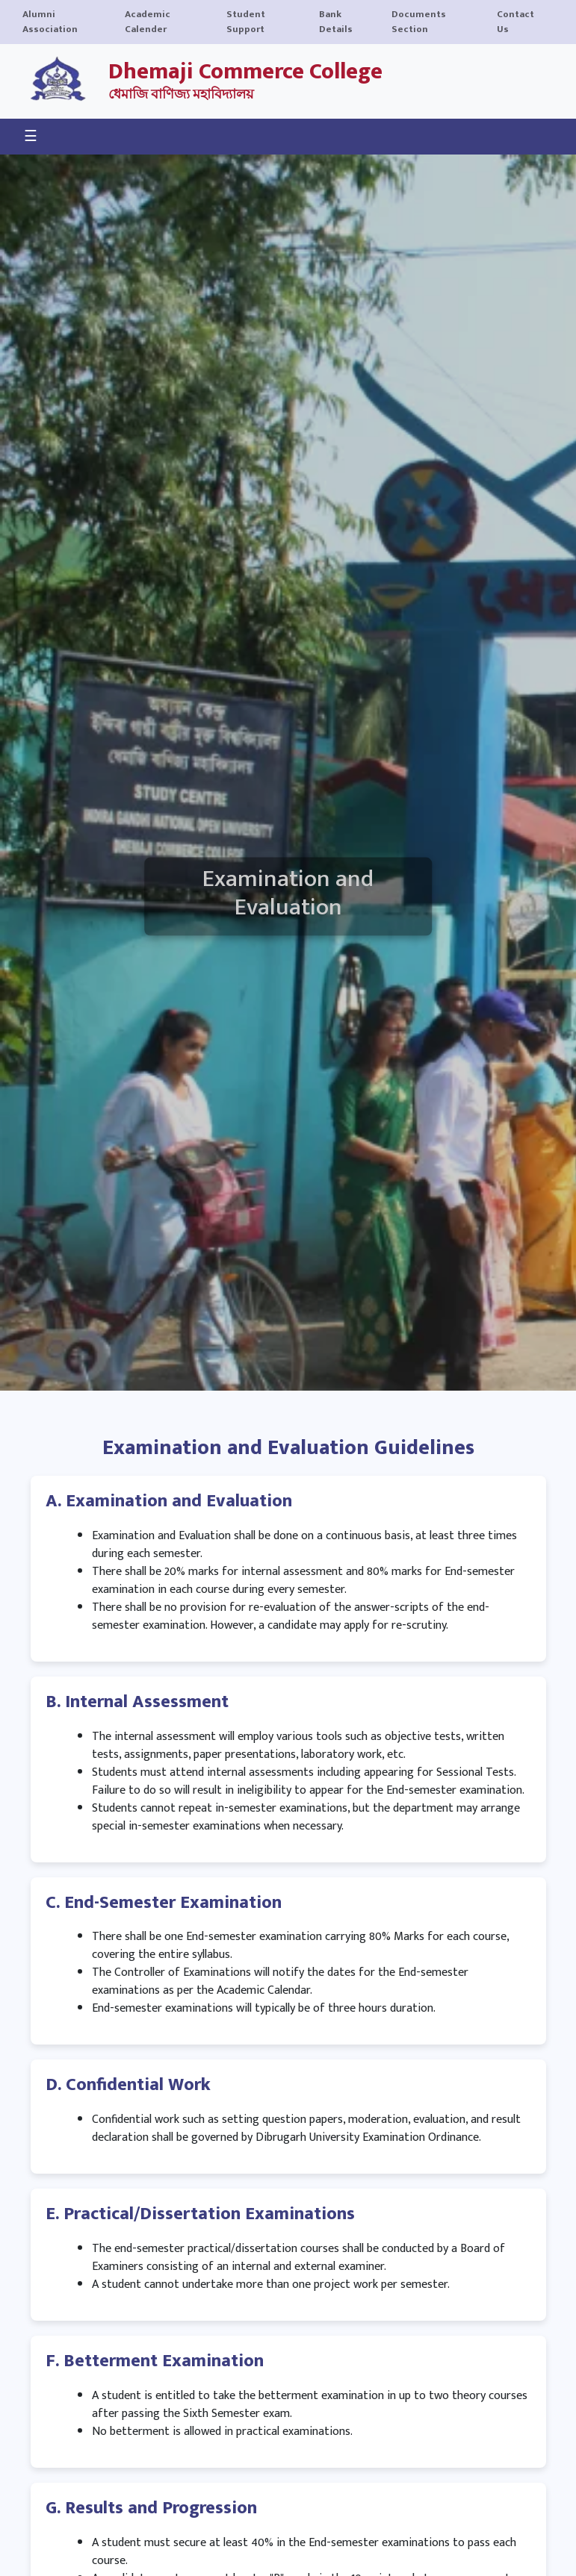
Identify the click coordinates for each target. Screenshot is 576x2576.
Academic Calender (147, 22)
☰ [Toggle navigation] (30, 136)
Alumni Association (50, 22)
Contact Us (515, 22)
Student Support (245, 22)
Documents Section (418, 22)
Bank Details (336, 22)
